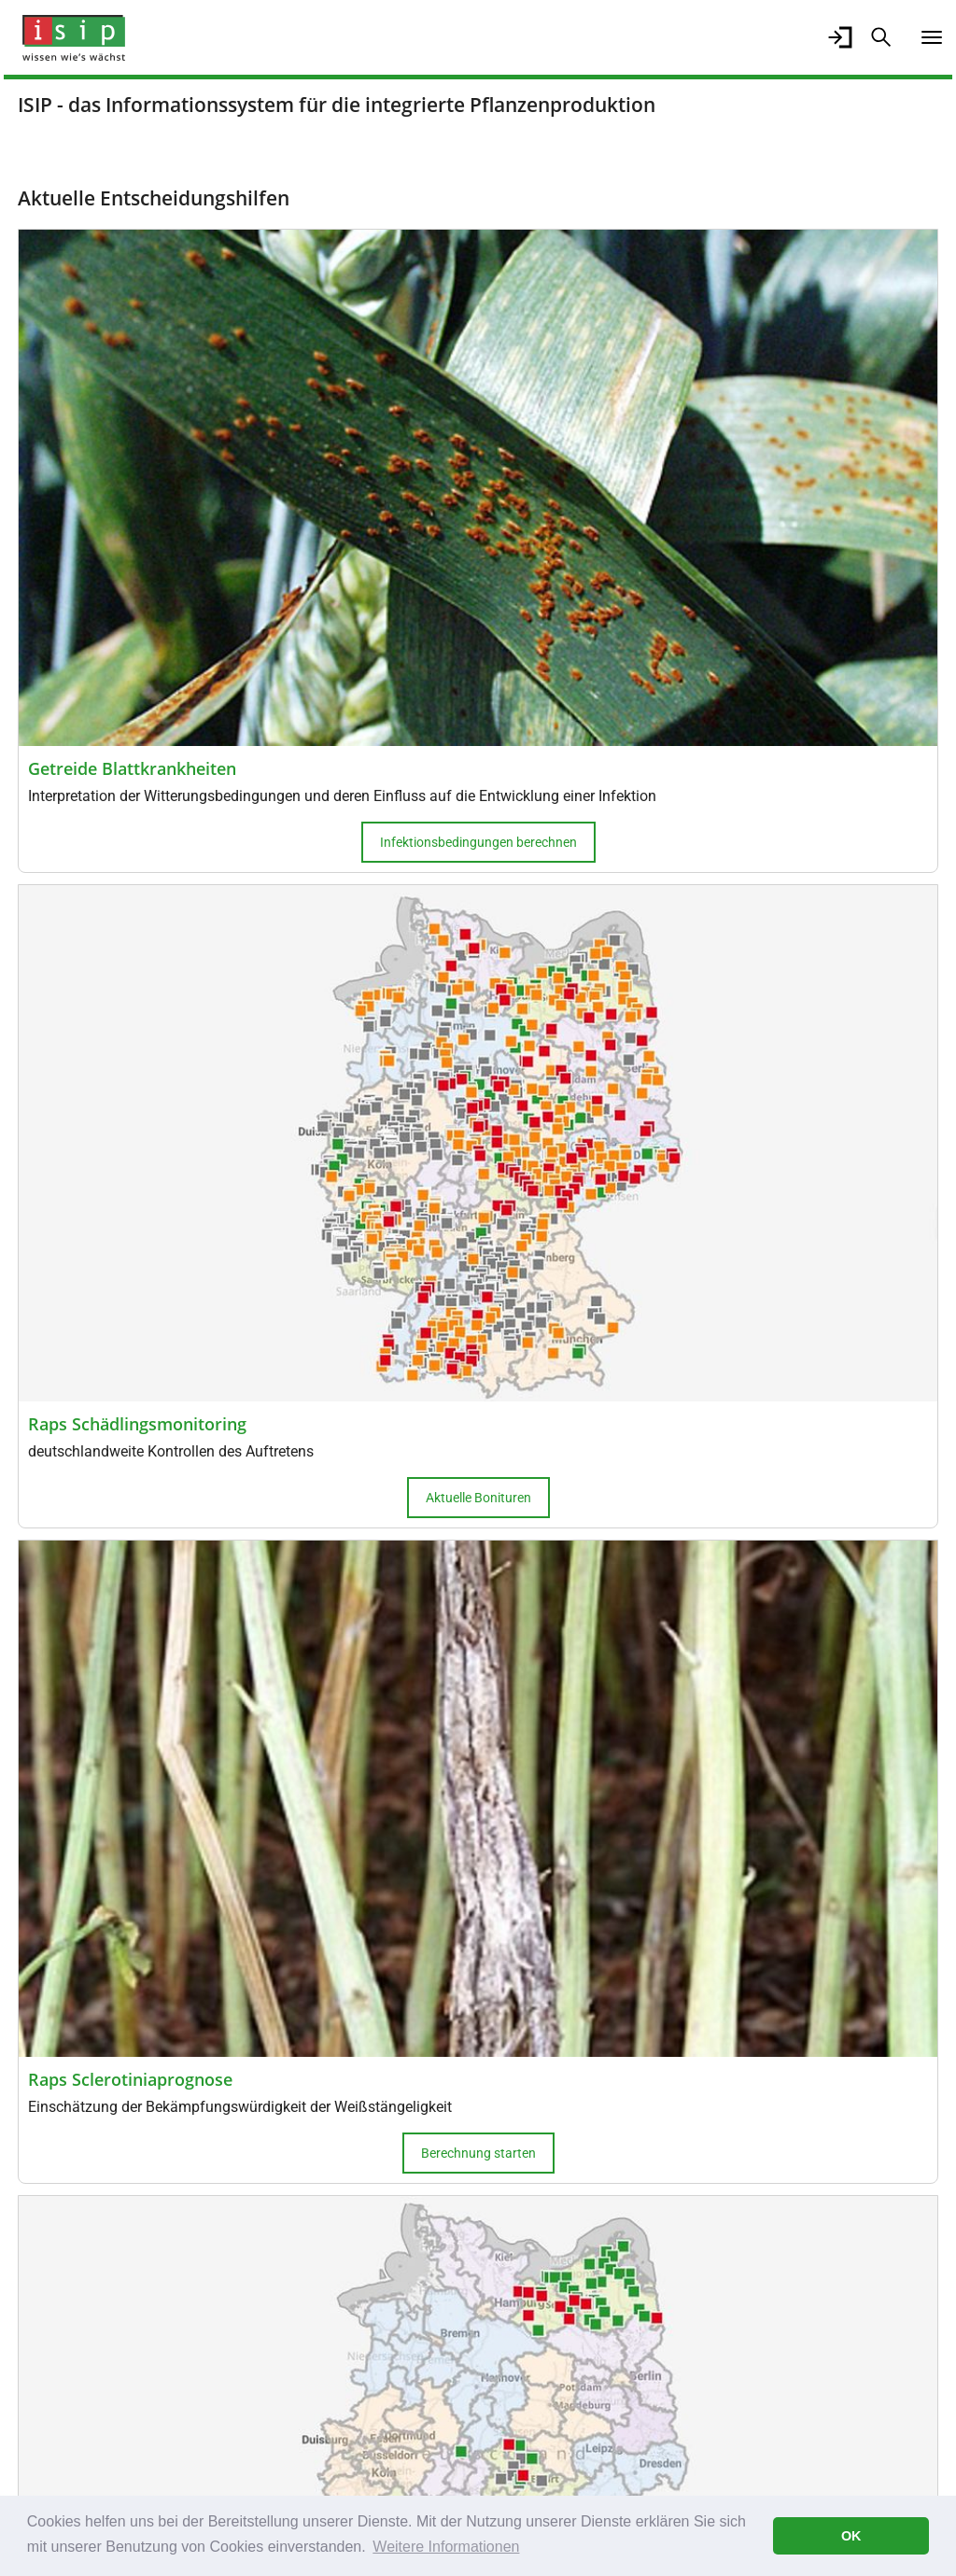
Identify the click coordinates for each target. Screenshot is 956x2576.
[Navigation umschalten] (931, 37)
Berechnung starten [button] (478, 2153)
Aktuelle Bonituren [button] (478, 1497)
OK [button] (851, 2535)
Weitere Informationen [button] (446, 2547)
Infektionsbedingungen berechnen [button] (478, 842)
